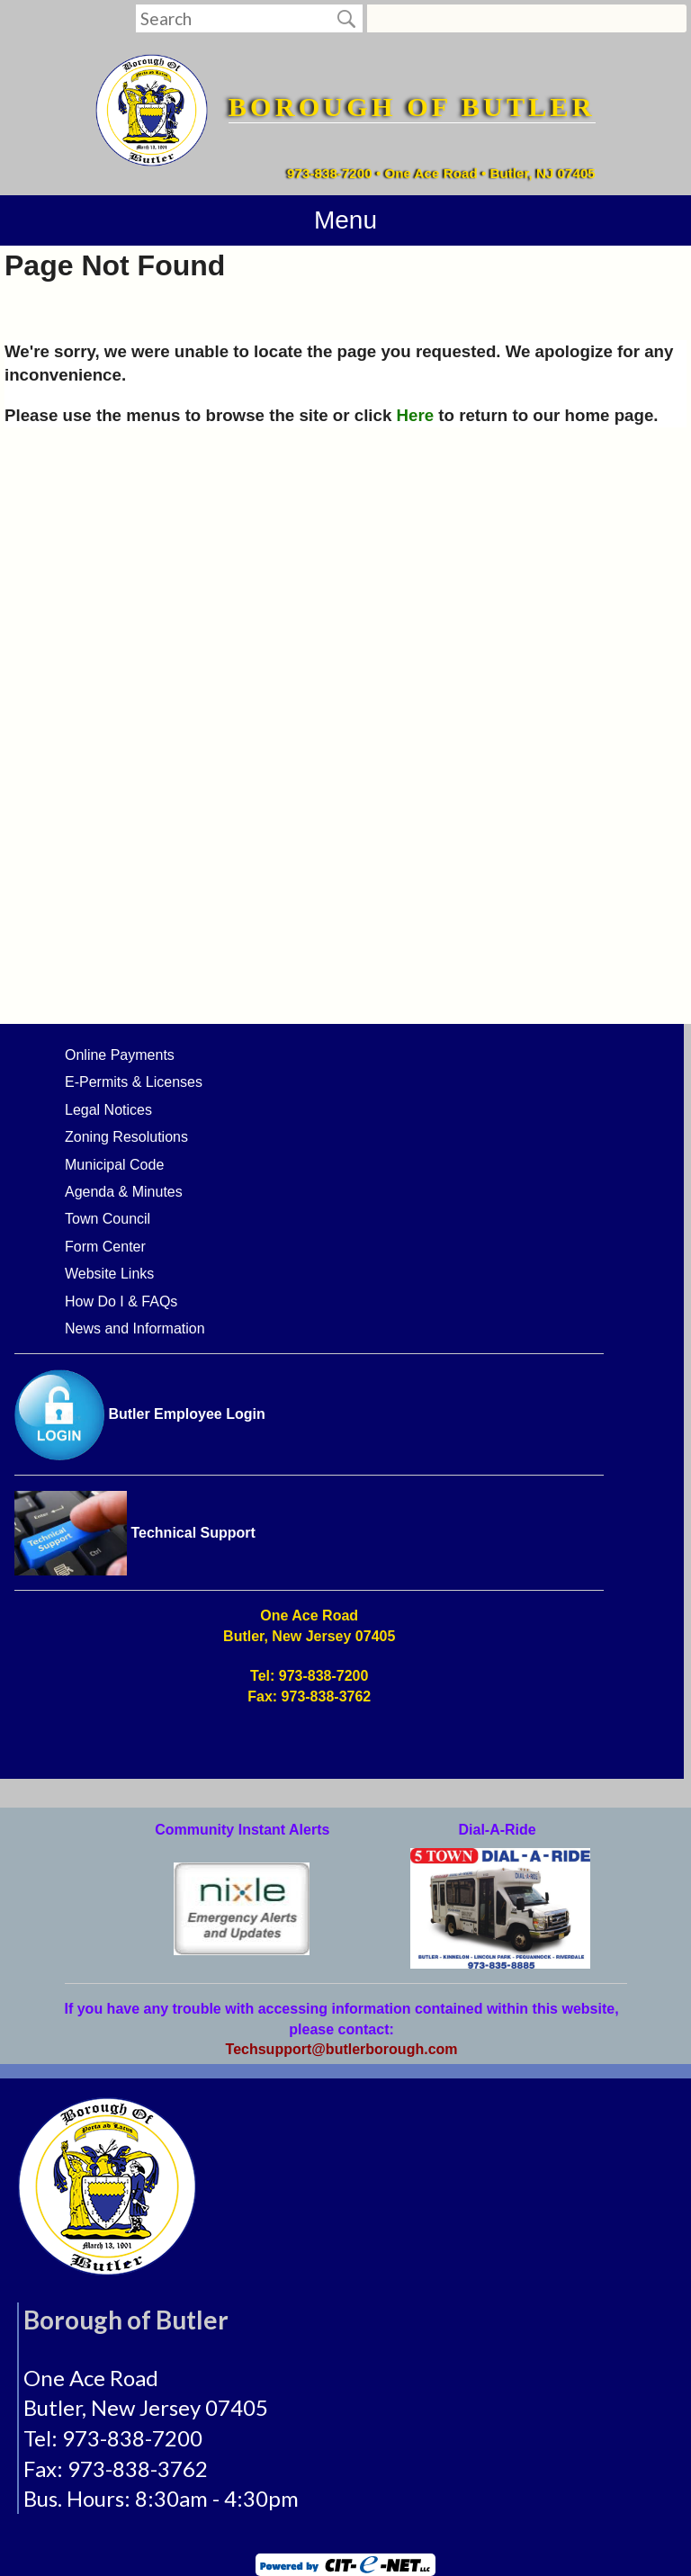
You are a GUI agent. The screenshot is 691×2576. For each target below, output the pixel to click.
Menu (345, 220)
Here (416, 415)
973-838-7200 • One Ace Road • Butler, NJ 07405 (441, 173)
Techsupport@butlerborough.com (342, 2049)
